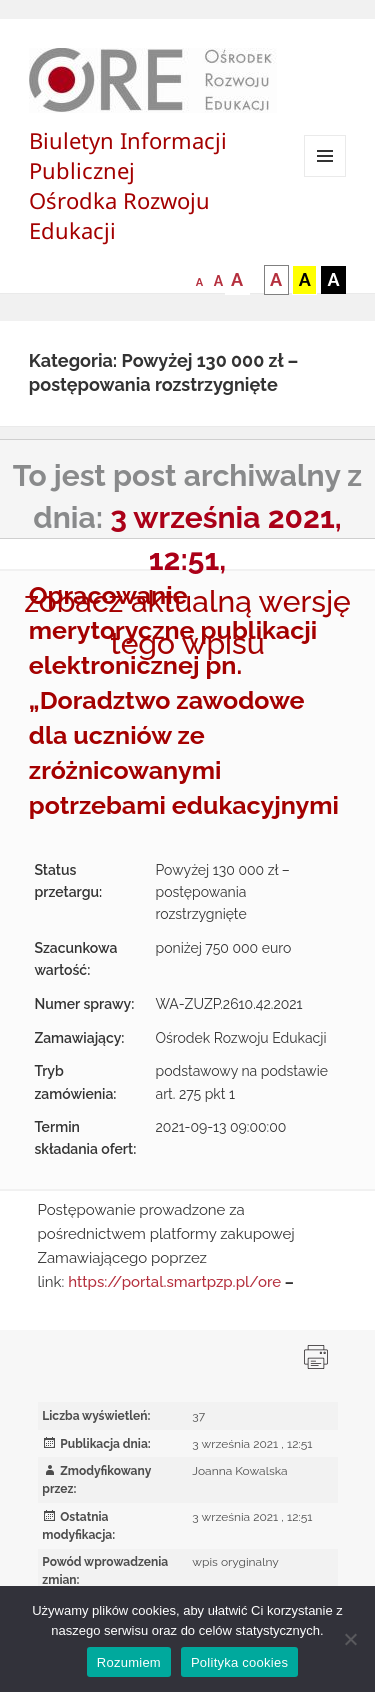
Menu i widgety (325, 176)
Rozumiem (129, 1662)
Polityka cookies (239, 1662)
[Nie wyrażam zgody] (350, 1639)
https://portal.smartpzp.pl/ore (174, 1282)
